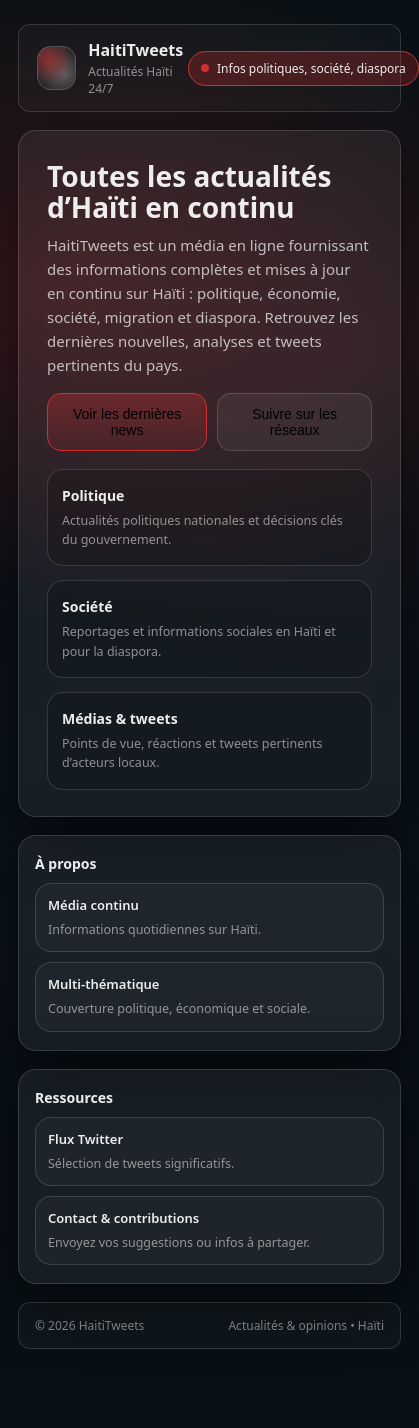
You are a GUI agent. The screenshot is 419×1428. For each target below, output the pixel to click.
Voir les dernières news (127, 422)
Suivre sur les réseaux (294, 422)
